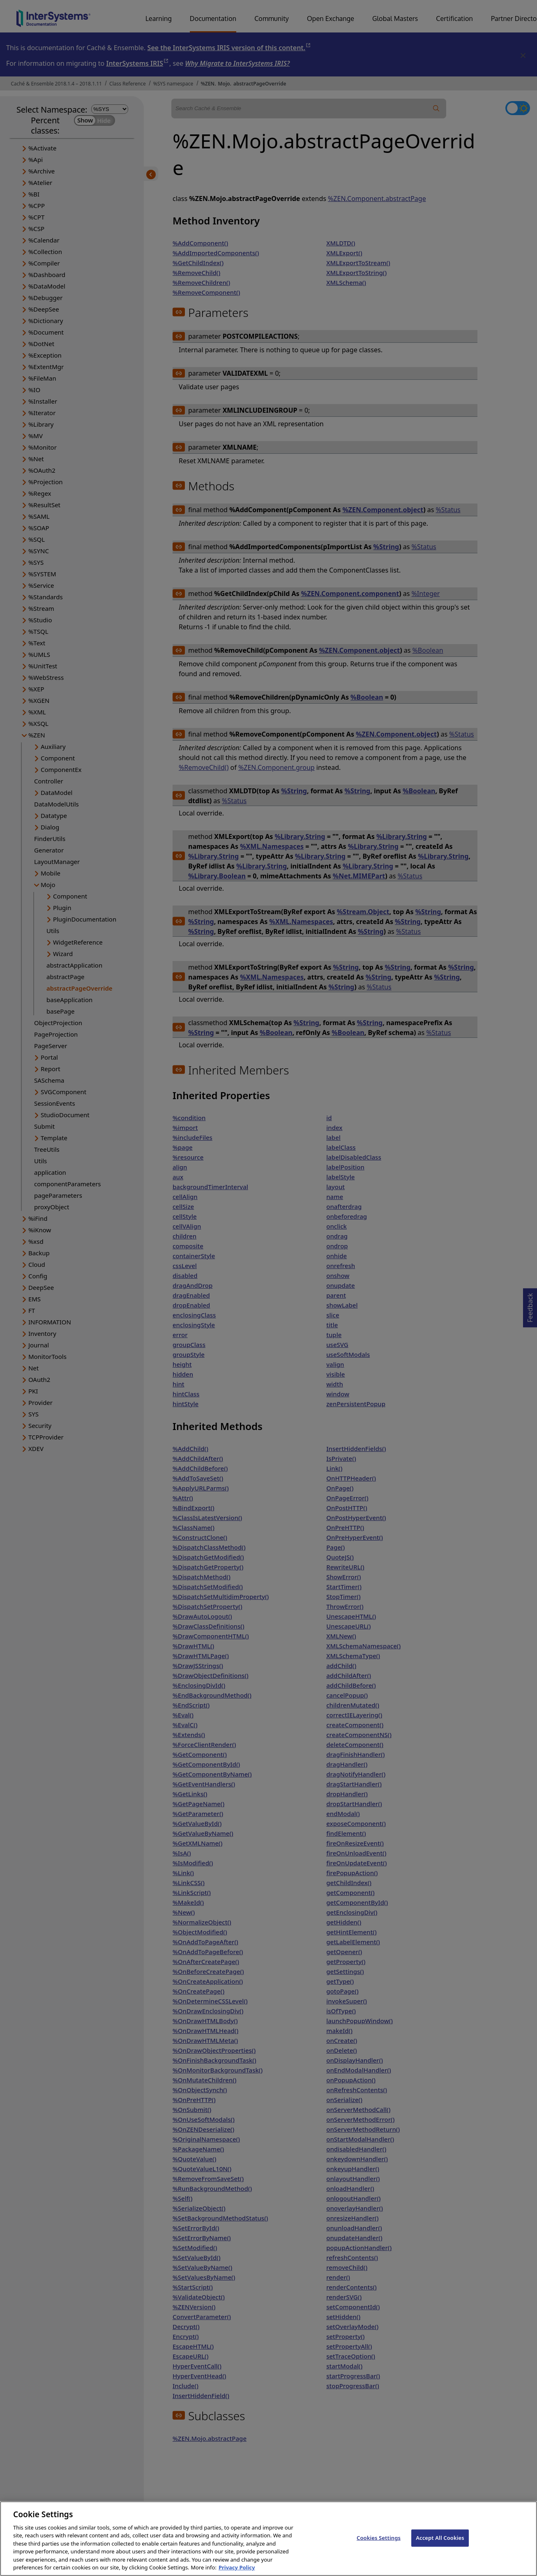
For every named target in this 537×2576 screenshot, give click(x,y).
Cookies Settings (379, 2545)
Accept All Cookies (440, 2545)
